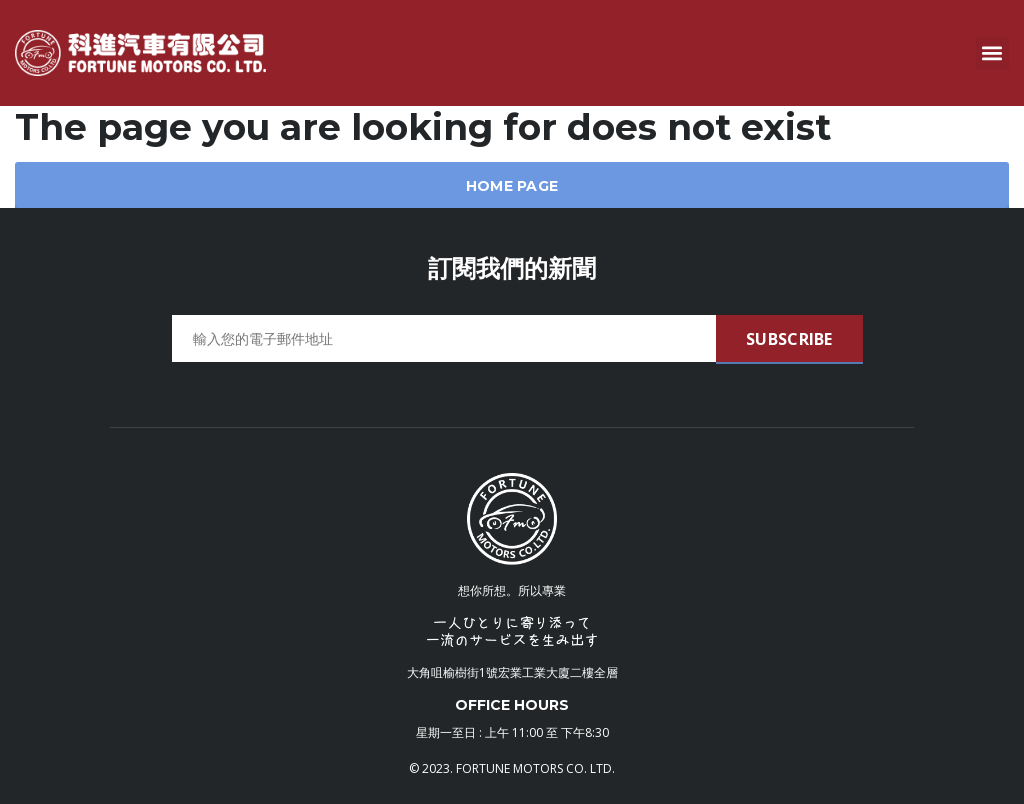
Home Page (512, 186)
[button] (992, 53)
